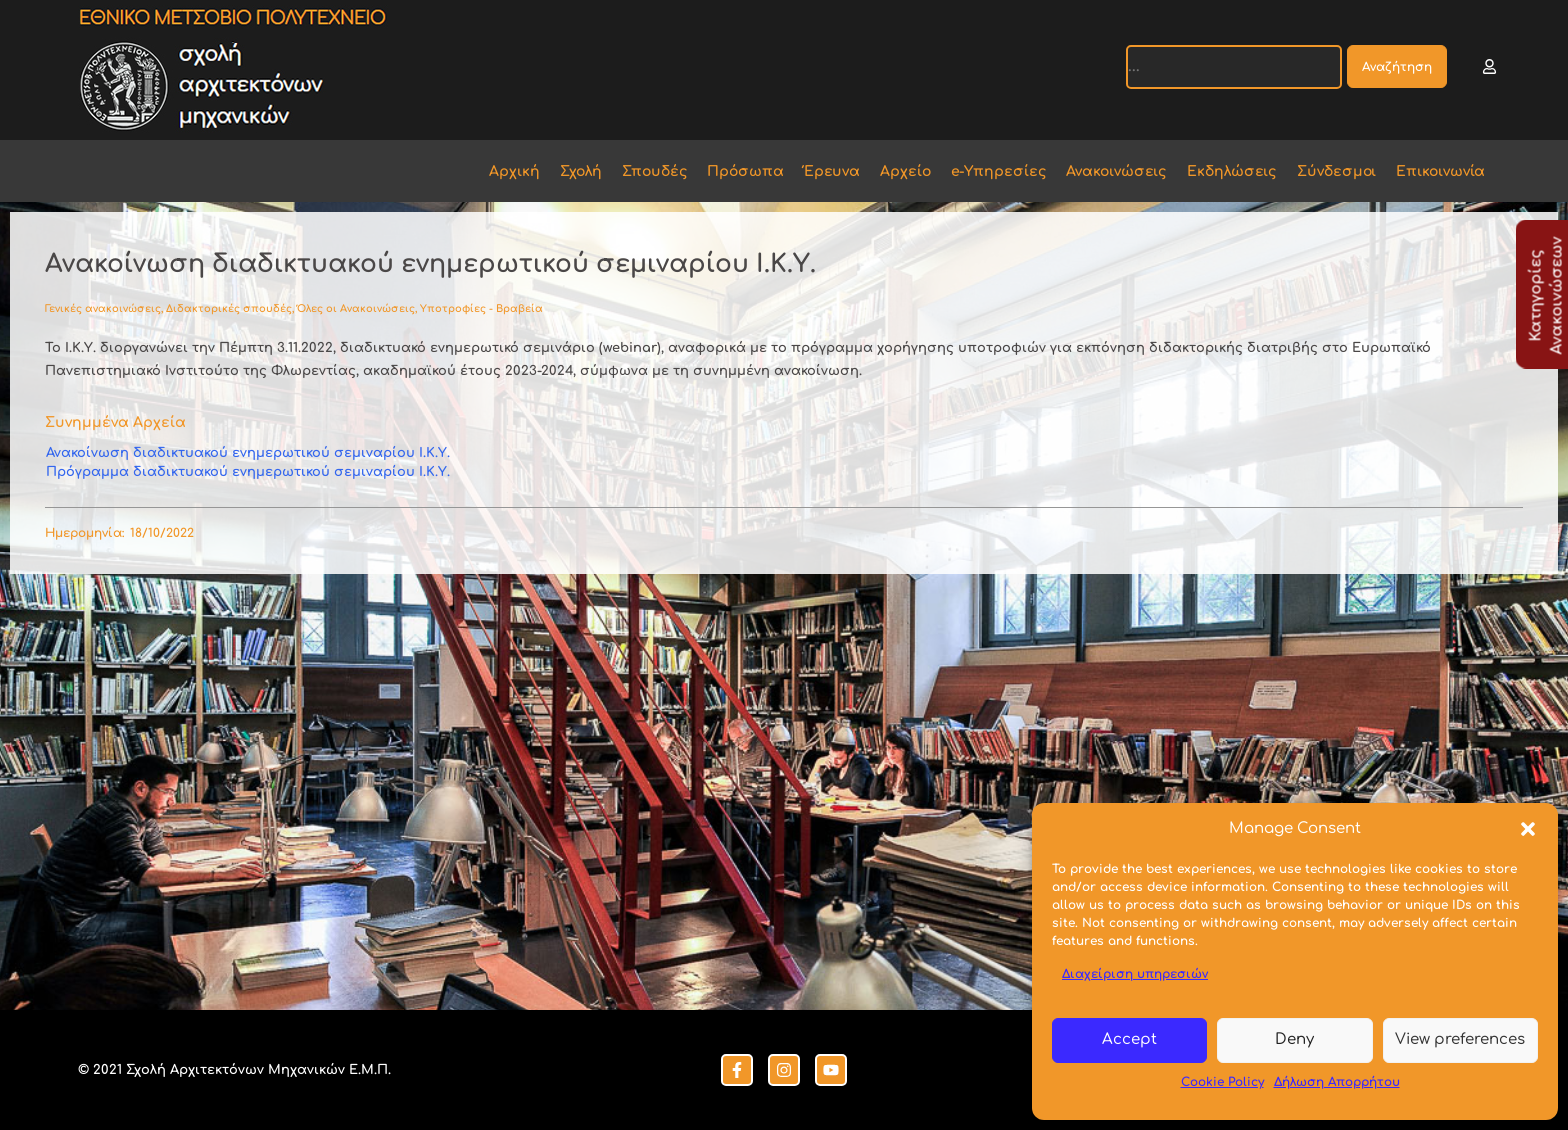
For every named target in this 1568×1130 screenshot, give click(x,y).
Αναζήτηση (1397, 67)
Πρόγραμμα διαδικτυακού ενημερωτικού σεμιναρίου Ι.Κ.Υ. (248, 472)
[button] (1528, 829)
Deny (1294, 1039)
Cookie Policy (1222, 1082)
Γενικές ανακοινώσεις (103, 308)
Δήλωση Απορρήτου (1337, 1082)
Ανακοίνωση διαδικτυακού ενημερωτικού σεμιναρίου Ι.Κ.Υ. (248, 453)
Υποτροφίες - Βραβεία (481, 308)
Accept (1129, 1039)
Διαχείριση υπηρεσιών (1135, 974)
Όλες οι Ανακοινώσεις (356, 308)
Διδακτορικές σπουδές (229, 308)
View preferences (1460, 1039)
